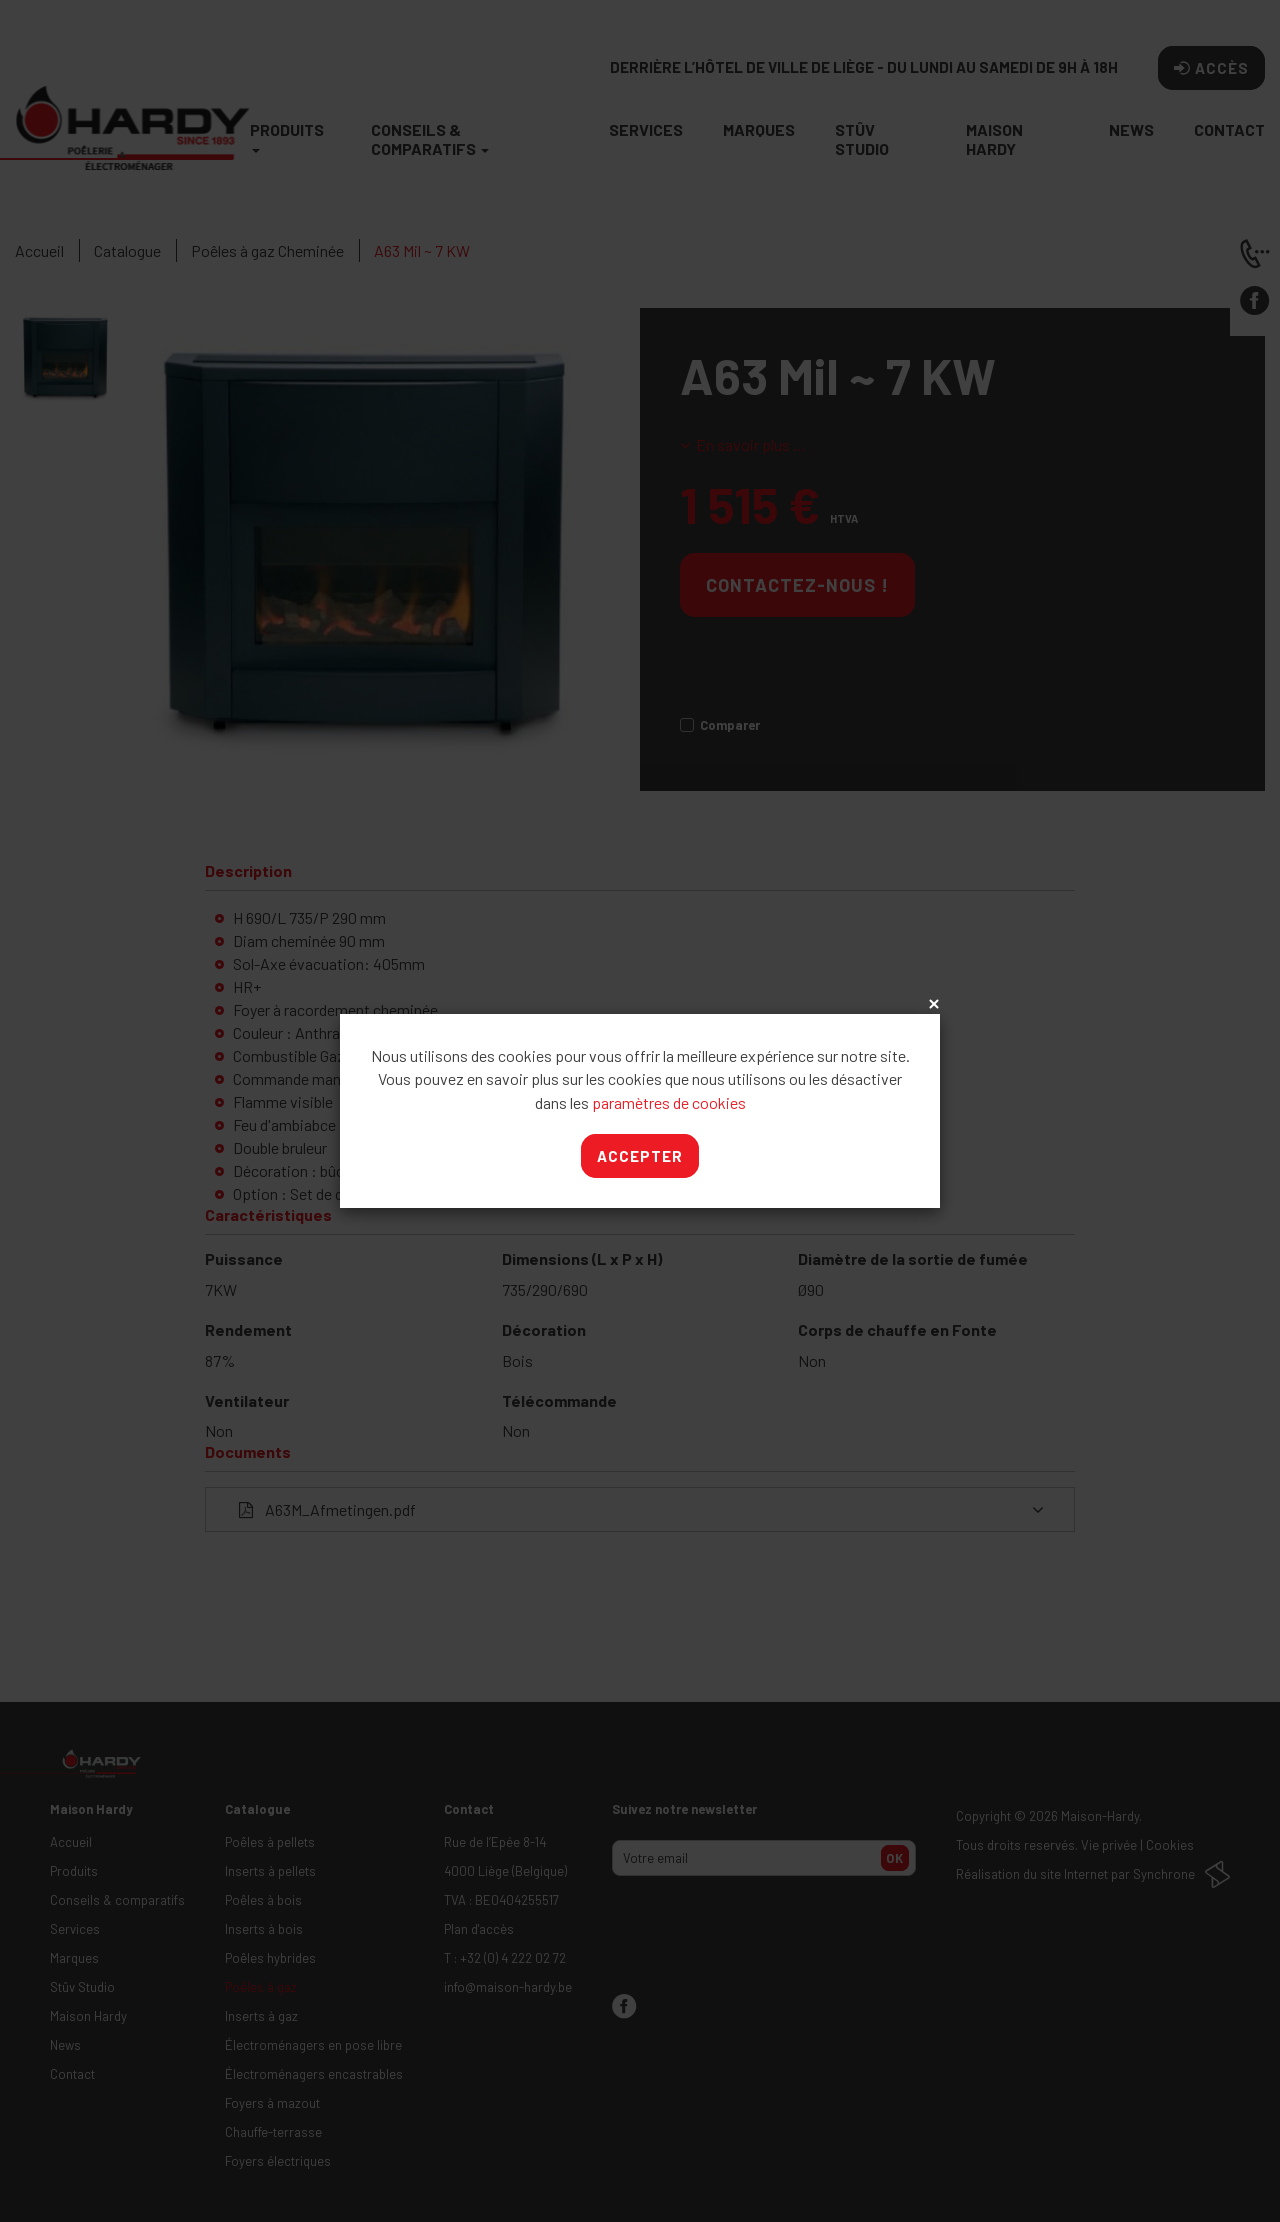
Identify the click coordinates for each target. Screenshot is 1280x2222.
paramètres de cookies (669, 1102)
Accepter (640, 1156)
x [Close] (932, 1005)
